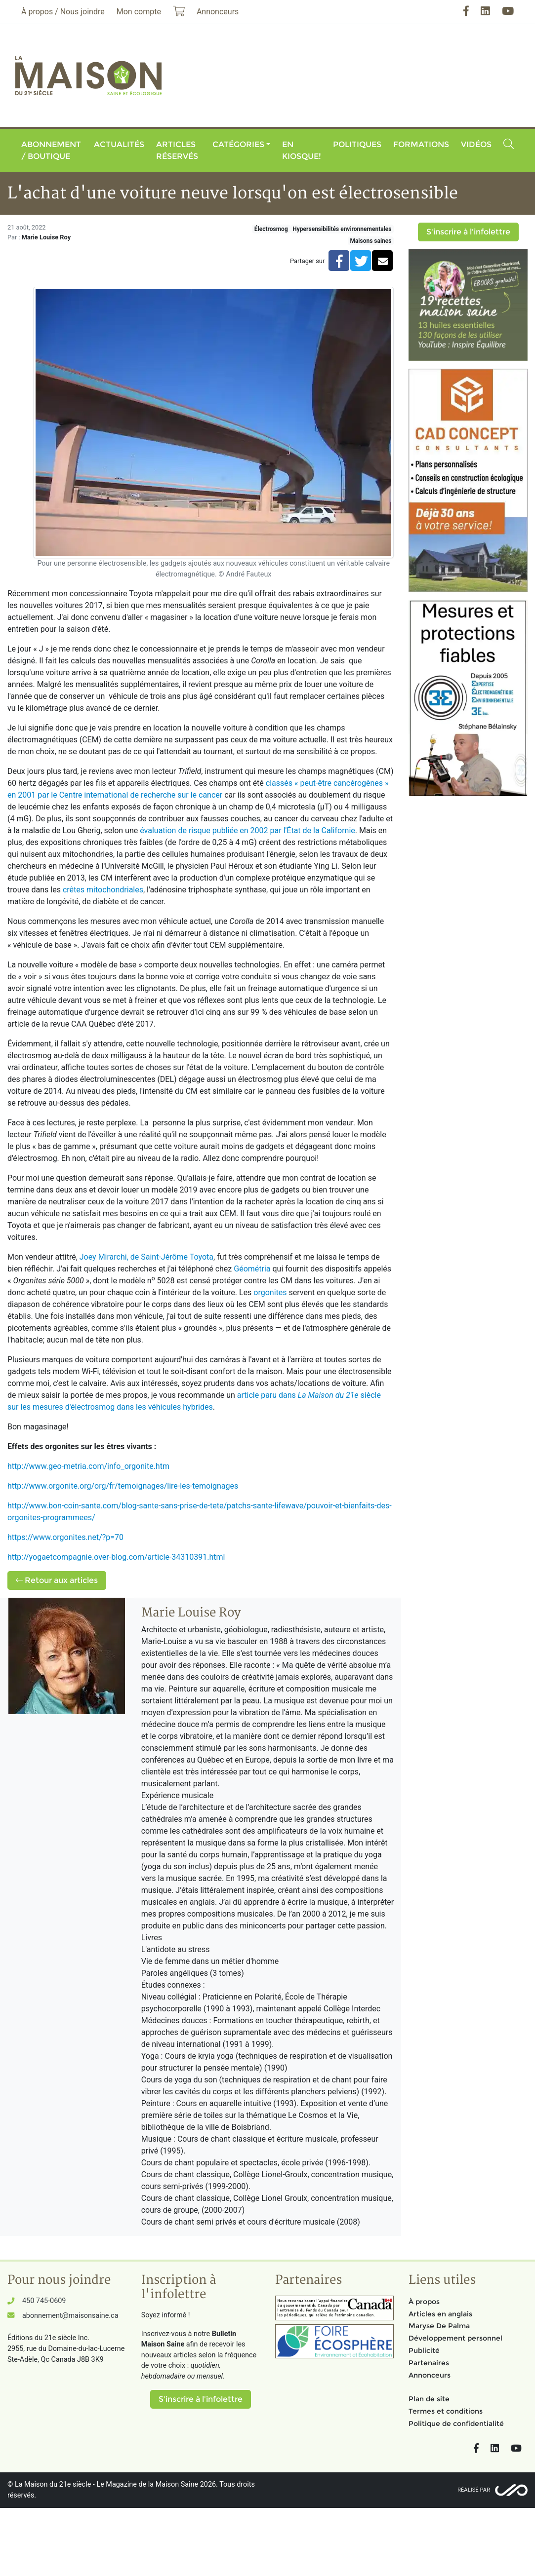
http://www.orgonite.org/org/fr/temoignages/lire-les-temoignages (122, 1486)
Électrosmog (271, 229)
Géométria (252, 1268)
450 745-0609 (44, 2301)
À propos (424, 2301)
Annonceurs (430, 2375)
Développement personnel (455, 2338)
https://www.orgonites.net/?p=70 (65, 1537)
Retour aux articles (57, 1580)
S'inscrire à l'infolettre (468, 231)
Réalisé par (473, 2490)
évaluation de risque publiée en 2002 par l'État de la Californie (247, 830)
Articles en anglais (440, 2313)
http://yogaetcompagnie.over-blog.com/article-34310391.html (116, 1557)
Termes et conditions (446, 2411)
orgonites (270, 1292)
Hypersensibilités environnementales (341, 229)
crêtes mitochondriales (103, 889)
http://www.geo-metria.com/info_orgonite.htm (88, 1466)
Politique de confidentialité (456, 2423)
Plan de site (429, 2398)
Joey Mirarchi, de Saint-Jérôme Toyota (146, 1257)
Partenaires (429, 2362)
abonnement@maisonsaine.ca (70, 2315)
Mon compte (139, 11)
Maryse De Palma (439, 2325)
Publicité (424, 2350)
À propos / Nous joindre (63, 11)
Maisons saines (370, 240)
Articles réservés (177, 150)
